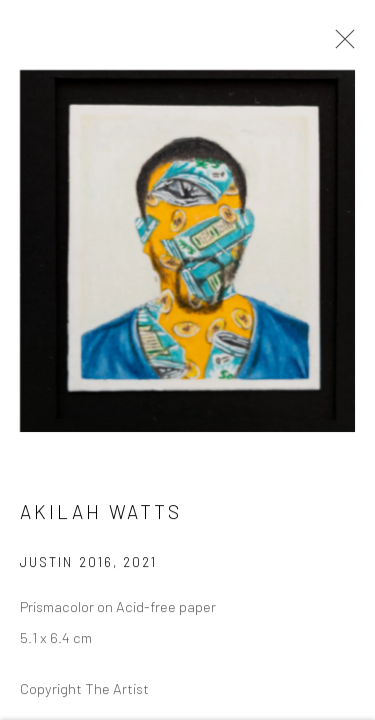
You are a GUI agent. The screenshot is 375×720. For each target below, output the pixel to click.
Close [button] (340, 45)
